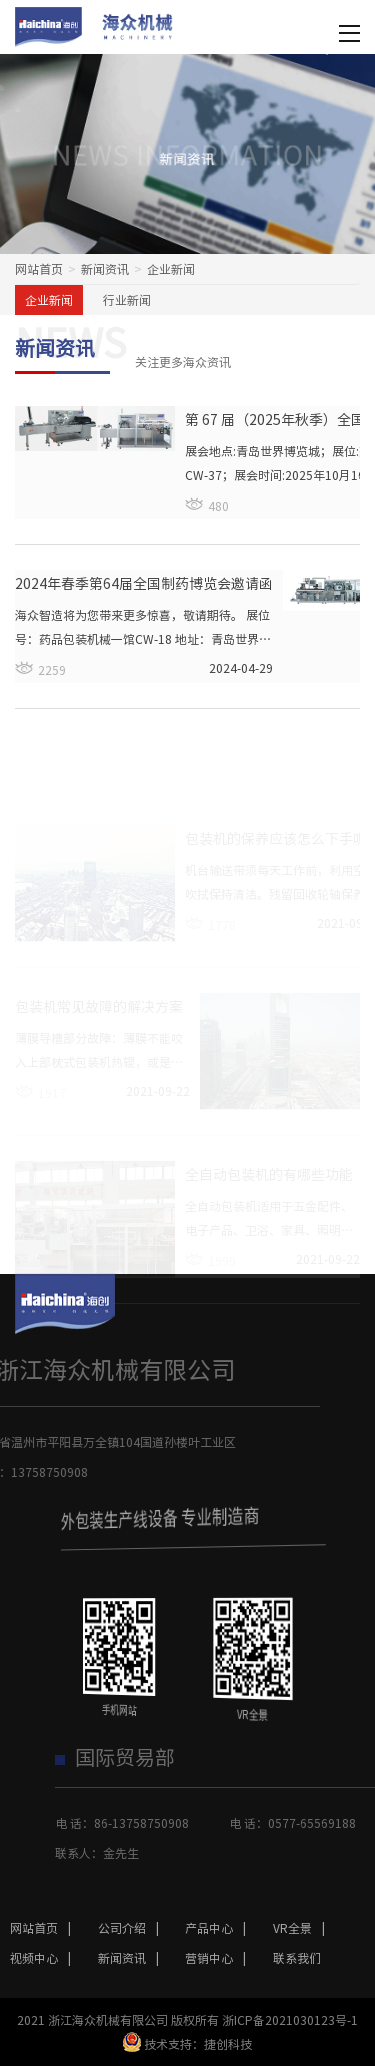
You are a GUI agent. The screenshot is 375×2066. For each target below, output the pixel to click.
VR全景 (304, 1928)
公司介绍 (133, 1928)
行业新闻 (127, 300)
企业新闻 (49, 300)
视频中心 (45, 1958)
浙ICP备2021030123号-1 (290, 2020)
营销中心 (220, 1958)
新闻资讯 (105, 269)
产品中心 (220, 1928)
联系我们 (297, 1958)
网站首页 (39, 269)
